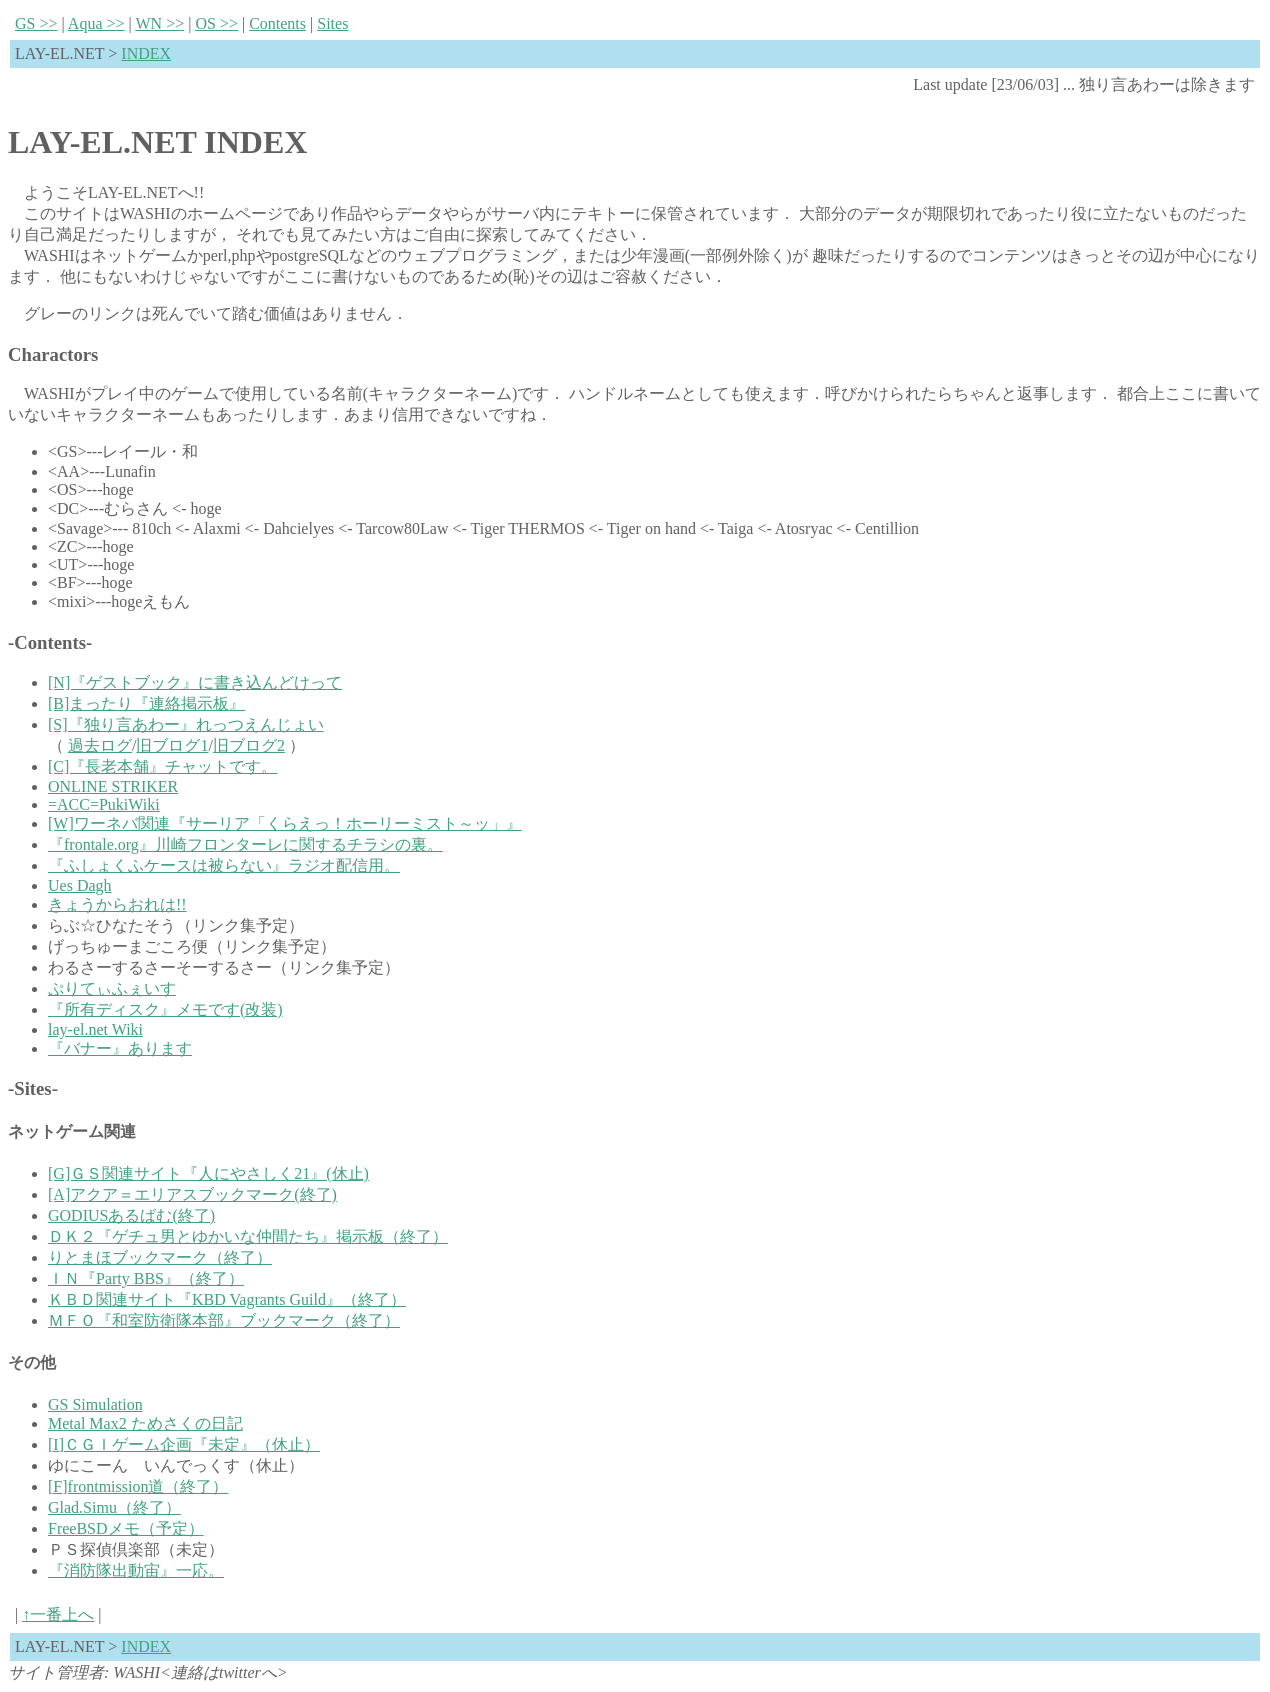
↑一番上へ (58, 1614)
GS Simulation (95, 1404)
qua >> (96, 23)
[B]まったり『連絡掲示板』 (146, 703)
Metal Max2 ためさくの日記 (145, 1423)
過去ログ (100, 745)
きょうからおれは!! (117, 904)
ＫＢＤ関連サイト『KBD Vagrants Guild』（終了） (227, 1299)
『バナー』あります (120, 1048)
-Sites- (33, 1088)
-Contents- (50, 642)
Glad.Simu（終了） (114, 1507)
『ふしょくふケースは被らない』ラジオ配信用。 (224, 865)
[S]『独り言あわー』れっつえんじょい (186, 724)
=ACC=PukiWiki (104, 804)
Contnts (277, 23)
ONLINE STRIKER (113, 786)
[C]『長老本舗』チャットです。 (162, 766)
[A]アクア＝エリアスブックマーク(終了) (192, 1194)
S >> (36, 23)
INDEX (146, 53)
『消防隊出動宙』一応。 (136, 1570)
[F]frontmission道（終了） (138, 1486)
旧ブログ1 (172, 745)
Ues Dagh (80, 885)
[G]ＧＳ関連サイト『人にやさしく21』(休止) (208, 1173)
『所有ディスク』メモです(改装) (165, 1009)
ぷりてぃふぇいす (112, 988)
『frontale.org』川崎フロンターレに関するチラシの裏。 (245, 844)
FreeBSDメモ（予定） (126, 1528)
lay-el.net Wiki (95, 1029)
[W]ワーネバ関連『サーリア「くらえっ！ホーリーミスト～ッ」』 (285, 823)
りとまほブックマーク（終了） (160, 1257)
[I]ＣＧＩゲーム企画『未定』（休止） (184, 1444)
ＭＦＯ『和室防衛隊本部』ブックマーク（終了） (224, 1320)
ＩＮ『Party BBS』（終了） (146, 1278)
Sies (332, 23)
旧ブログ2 (249, 745)
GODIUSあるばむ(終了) (131, 1215)
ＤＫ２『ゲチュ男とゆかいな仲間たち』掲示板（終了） (248, 1236)
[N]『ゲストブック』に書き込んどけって (195, 682)
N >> (159, 23)
